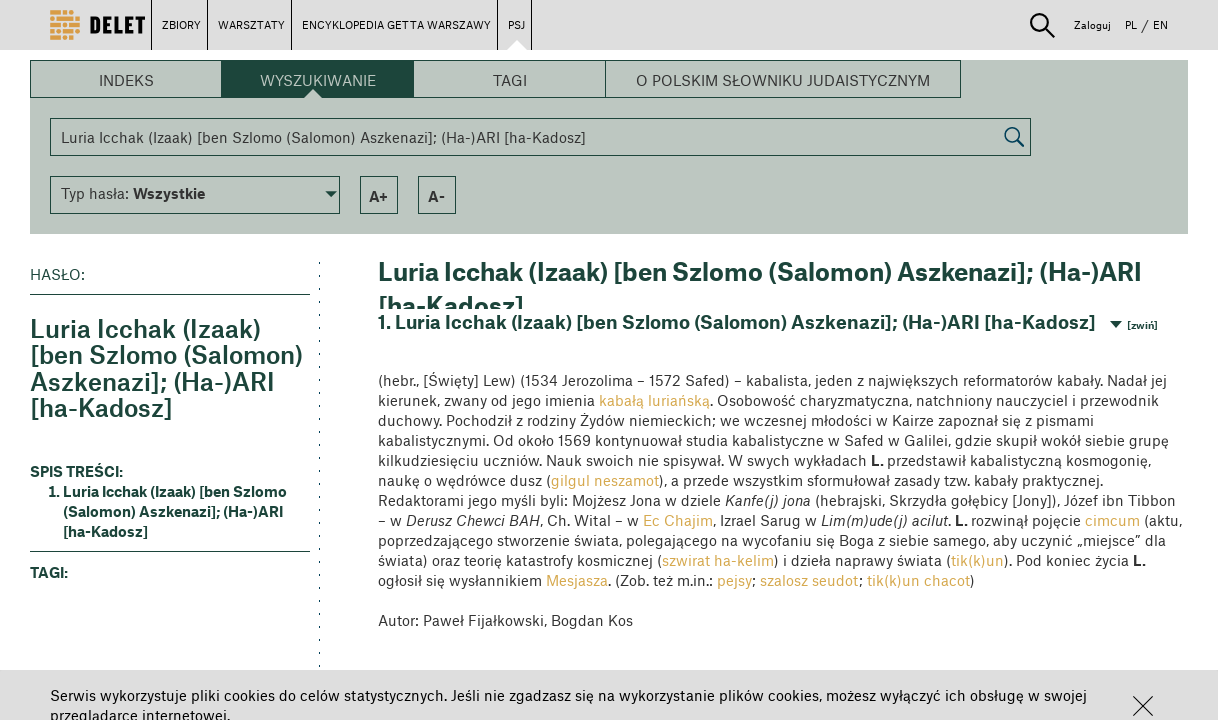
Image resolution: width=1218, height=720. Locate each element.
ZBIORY (181, 24)
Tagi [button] (510, 80)
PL (1131, 24)
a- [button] (436, 196)
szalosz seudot (809, 580)
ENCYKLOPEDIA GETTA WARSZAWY (396, 24)
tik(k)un (977, 560)
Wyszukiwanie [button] (318, 80)
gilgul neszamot (605, 480)
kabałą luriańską (654, 400)
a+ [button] (378, 196)
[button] (1143, 706)
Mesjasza (577, 580)
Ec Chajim (678, 520)
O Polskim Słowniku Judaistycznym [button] (783, 80)
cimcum (1112, 520)
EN (1160, 24)
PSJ (516, 24)
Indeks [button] (126, 80)
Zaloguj (1092, 24)
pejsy (734, 580)
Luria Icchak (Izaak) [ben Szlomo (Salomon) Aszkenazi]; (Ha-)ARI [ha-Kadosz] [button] (175, 511)
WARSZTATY (251, 24)
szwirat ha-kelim (718, 560)
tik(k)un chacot (918, 580)
